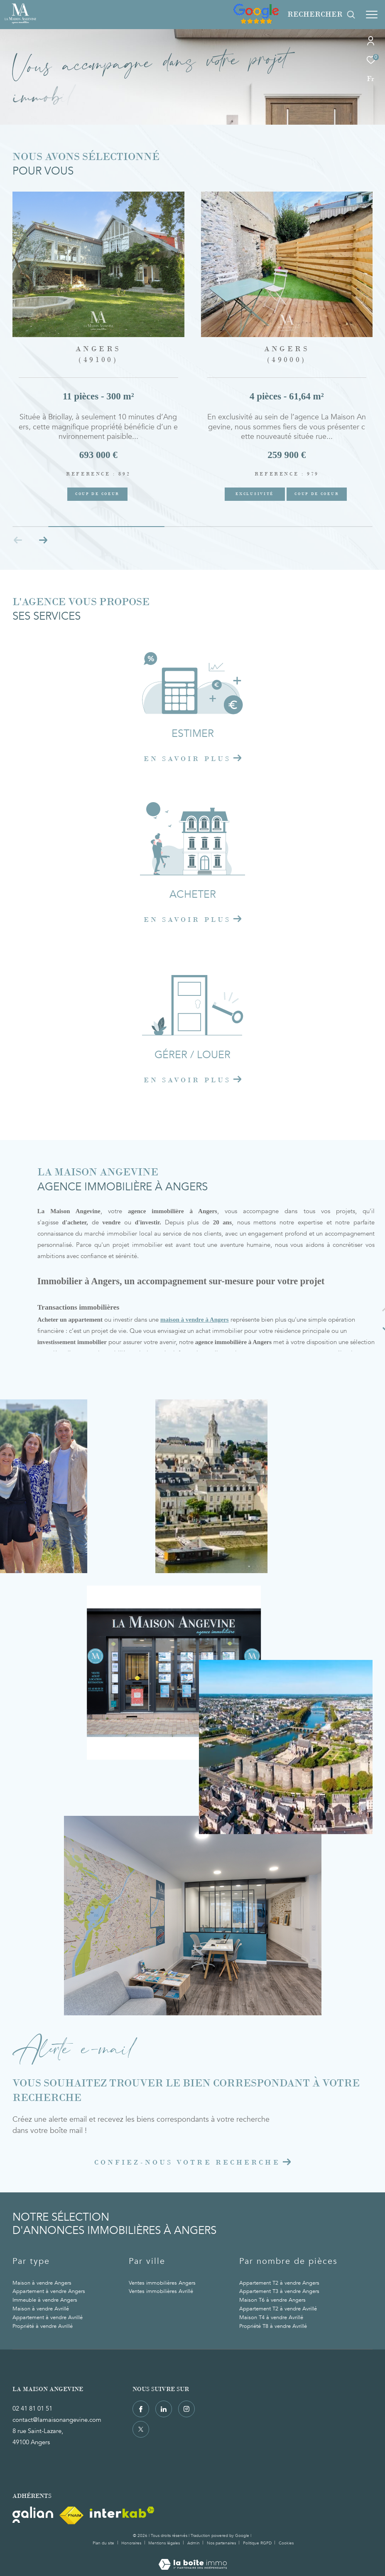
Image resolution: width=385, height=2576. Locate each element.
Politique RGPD (257, 2543)
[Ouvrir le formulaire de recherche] (321, 14)
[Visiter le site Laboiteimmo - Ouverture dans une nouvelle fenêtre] (193, 2558)
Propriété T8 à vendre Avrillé (273, 2326)
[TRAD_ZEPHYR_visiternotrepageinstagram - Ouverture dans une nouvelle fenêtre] (186, 2409)
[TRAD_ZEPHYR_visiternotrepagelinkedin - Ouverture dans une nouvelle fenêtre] (163, 2409)
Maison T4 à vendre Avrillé (271, 2317)
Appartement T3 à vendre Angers (279, 2291)
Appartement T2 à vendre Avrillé (278, 2308)
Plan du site (104, 2543)
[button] (43, 540)
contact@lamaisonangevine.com (56, 2420)
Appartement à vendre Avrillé (47, 2317)
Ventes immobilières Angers (162, 2283)
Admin (194, 2543)
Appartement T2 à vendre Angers (279, 2283)
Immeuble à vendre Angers (44, 2300)
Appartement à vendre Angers (48, 2291)
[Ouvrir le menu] (371, 14)
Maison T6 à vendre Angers (272, 2300)
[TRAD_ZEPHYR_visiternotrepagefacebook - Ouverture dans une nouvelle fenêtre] (140, 2409)
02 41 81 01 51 (32, 2408)
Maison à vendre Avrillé (40, 2308)
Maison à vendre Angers (41, 2283)
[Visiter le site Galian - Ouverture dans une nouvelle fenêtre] (32, 2515)
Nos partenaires (222, 2543)
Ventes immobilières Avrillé (161, 2291)
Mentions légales (164, 2543)
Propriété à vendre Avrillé (42, 2326)
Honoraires (131, 2543)
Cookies (286, 2543)
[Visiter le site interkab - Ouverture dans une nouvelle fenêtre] (122, 2512)
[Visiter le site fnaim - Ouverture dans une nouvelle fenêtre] (71, 2515)
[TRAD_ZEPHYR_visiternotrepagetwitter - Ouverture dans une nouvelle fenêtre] (140, 2429)
